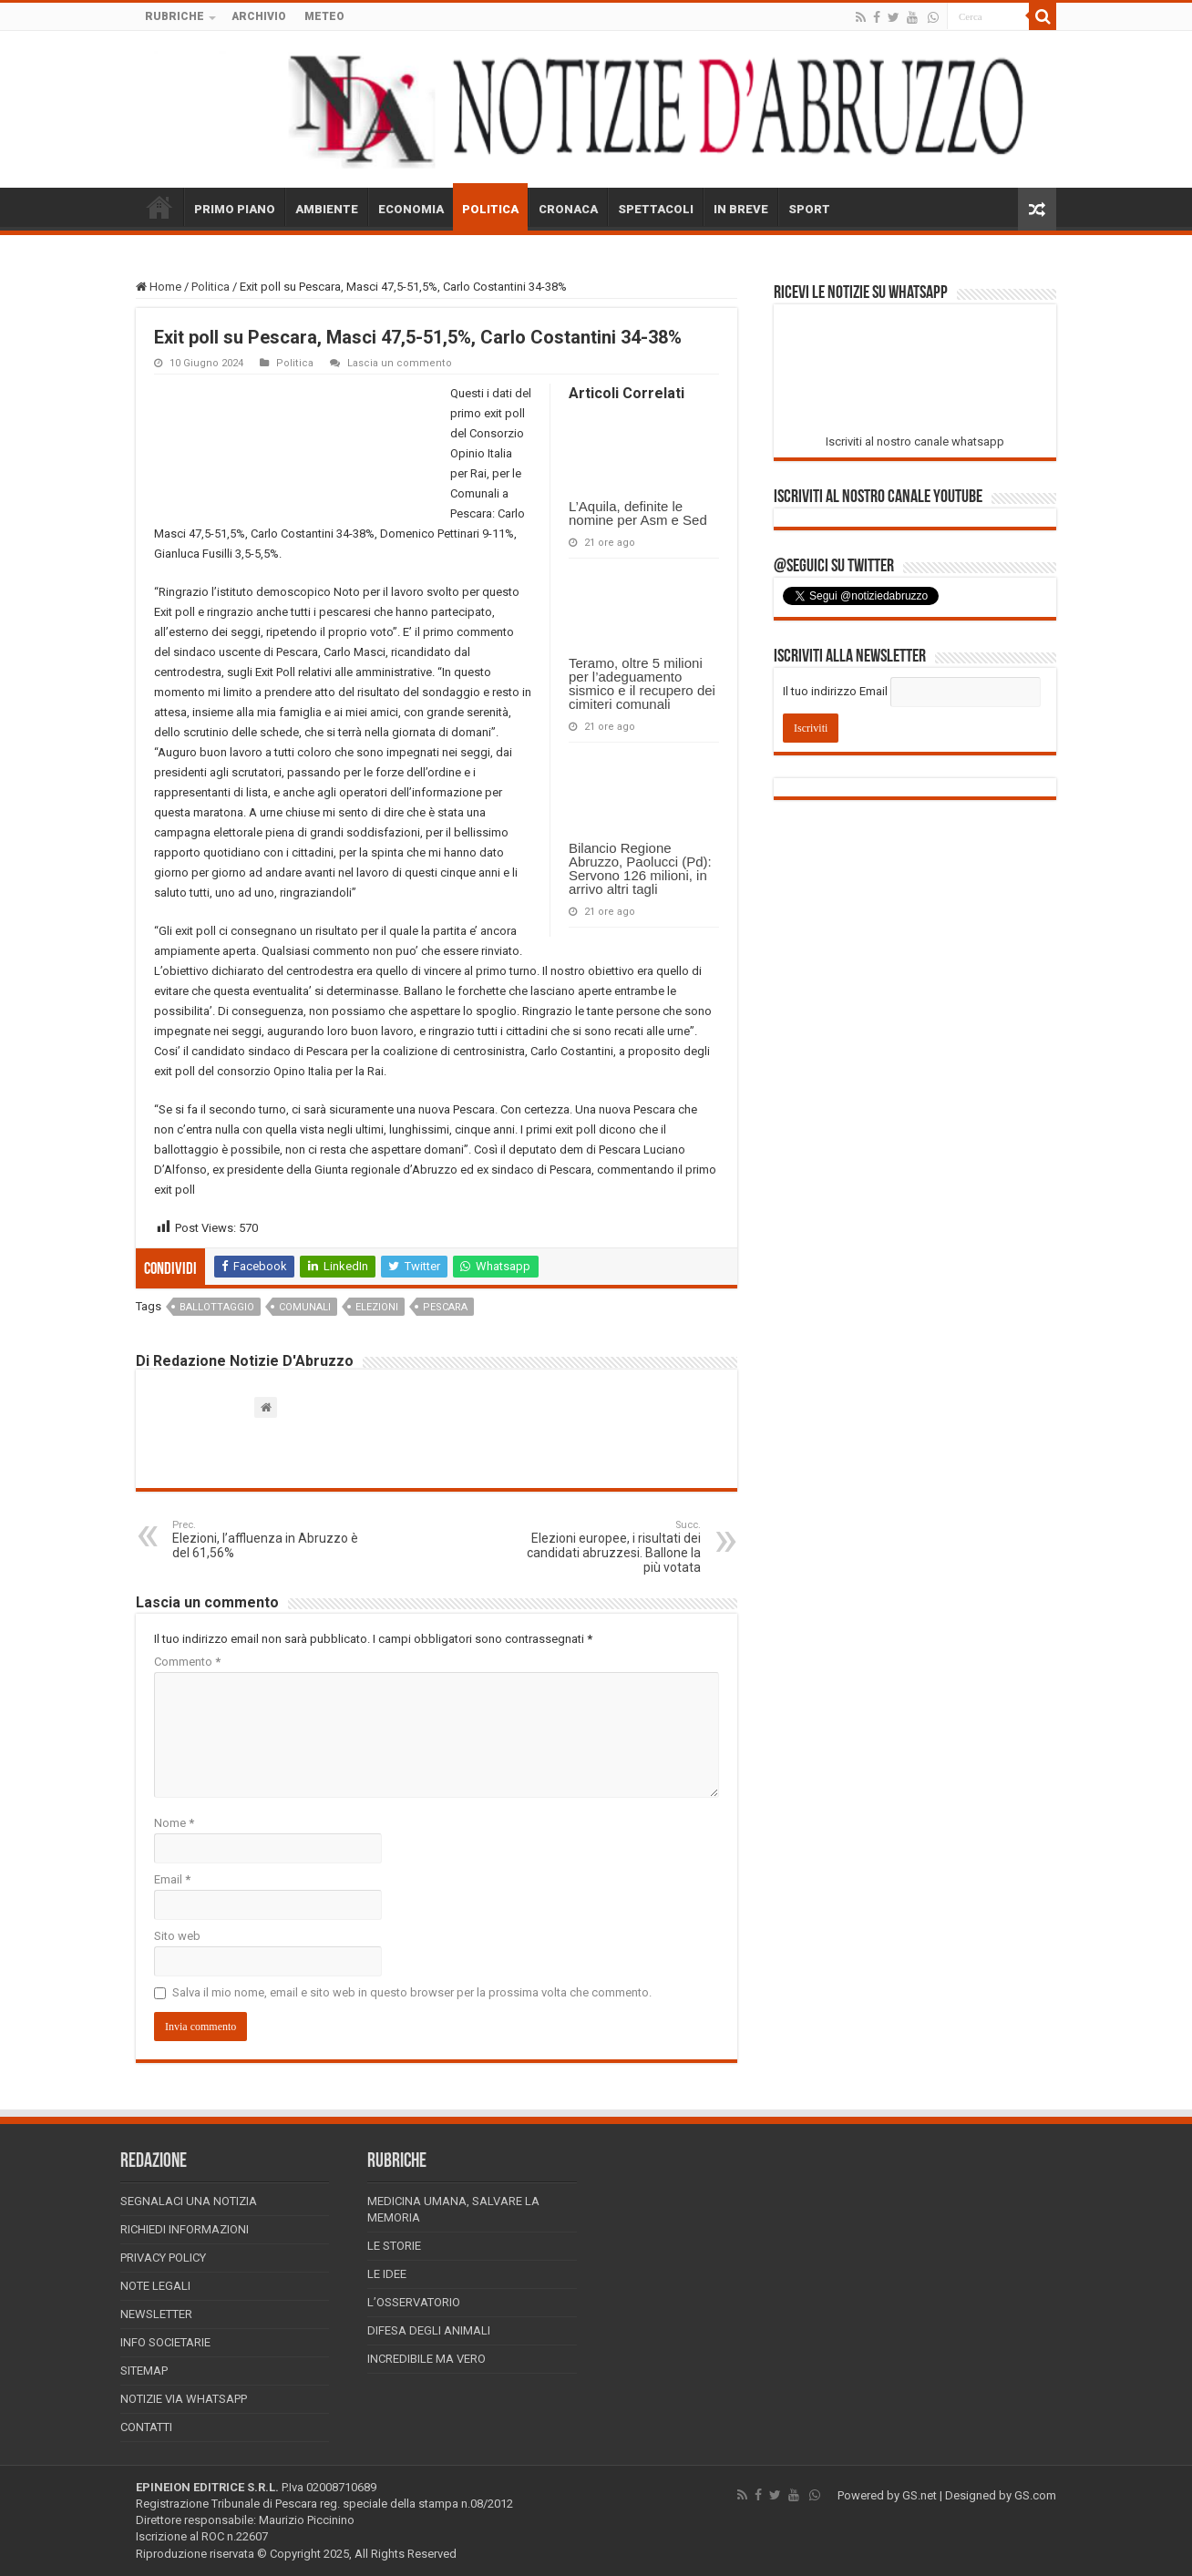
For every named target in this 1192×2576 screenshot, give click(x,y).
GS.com (1035, 2495)
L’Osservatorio (413, 2302)
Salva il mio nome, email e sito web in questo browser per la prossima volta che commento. (412, 1992)
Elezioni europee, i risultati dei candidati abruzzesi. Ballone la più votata (607, 1547)
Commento (187, 1661)
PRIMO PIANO (234, 209)
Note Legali (155, 2286)
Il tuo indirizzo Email (835, 691)
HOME (159, 207)
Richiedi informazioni (184, 2229)
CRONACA (568, 209)
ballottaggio (217, 1307)
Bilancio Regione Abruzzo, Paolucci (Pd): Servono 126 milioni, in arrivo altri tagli (640, 868)
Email (172, 1879)
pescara (445, 1307)
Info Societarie (165, 2342)
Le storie (394, 2246)
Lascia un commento (399, 363)
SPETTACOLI (656, 209)
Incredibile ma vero (426, 2359)
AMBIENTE (326, 209)
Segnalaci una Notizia (188, 2201)
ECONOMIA (411, 209)
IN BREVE (741, 209)
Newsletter (156, 2314)
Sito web (177, 1936)
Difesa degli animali (428, 2330)
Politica (210, 286)
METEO (324, 16)
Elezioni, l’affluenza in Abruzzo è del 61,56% (265, 1539)
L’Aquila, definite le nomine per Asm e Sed (638, 513)
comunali (305, 1307)
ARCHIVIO (258, 16)
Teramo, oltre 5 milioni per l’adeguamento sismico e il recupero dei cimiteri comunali (642, 683)
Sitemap (144, 2370)
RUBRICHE (174, 16)
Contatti (146, 2427)
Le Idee (386, 2274)
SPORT (809, 209)
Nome (174, 1823)
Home (158, 286)
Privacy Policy (163, 2257)
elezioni (376, 1307)
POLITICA (490, 209)
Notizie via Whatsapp (183, 2399)
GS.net (919, 2495)
